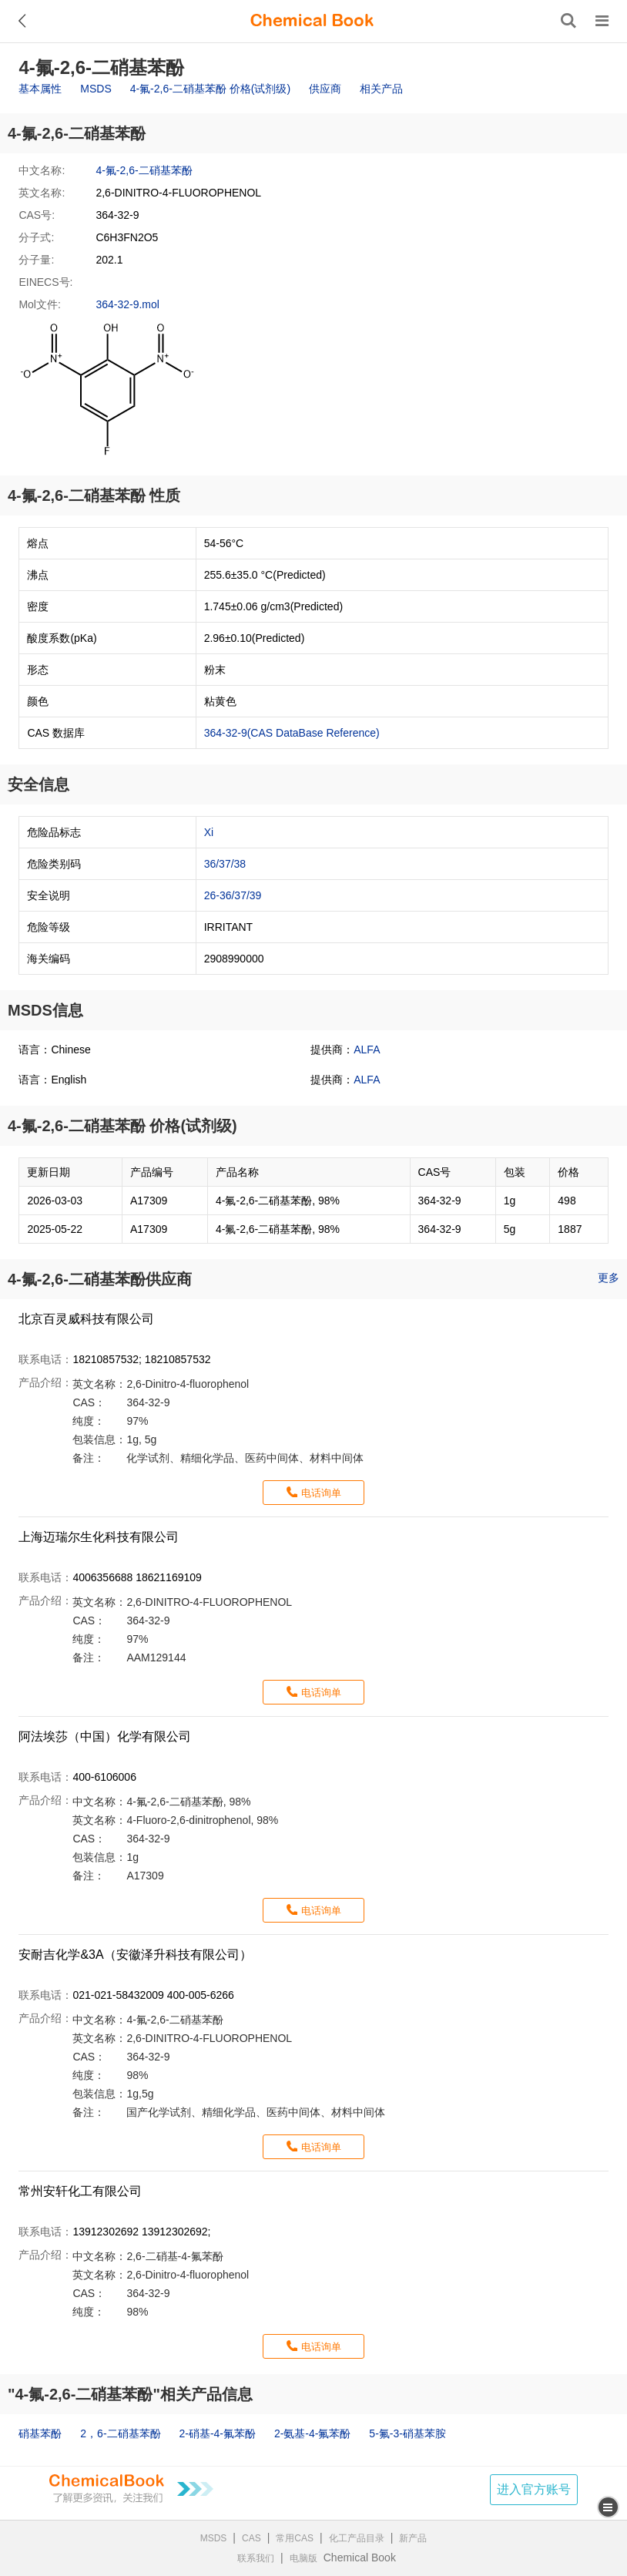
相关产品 (381, 88)
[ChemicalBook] (312, 21)
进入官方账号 (534, 2489)
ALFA (367, 1049)
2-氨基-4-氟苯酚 (312, 2433)
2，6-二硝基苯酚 (120, 2433)
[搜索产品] (568, 21)
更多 (608, 1277)
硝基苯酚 (40, 2433)
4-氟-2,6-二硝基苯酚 (144, 170)
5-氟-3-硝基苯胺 (407, 2433)
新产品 (413, 2538)
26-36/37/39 (233, 895)
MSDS (95, 88)
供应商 (325, 88)
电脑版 (303, 2558)
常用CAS (295, 2538)
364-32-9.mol (127, 304)
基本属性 (40, 88)
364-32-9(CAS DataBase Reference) (292, 733)
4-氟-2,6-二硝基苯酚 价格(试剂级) (210, 88)
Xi (208, 832)
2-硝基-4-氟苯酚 (217, 2433)
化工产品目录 (356, 2538)
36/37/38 (225, 864)
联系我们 (255, 2558)
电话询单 (321, 1493)
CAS (251, 2538)
